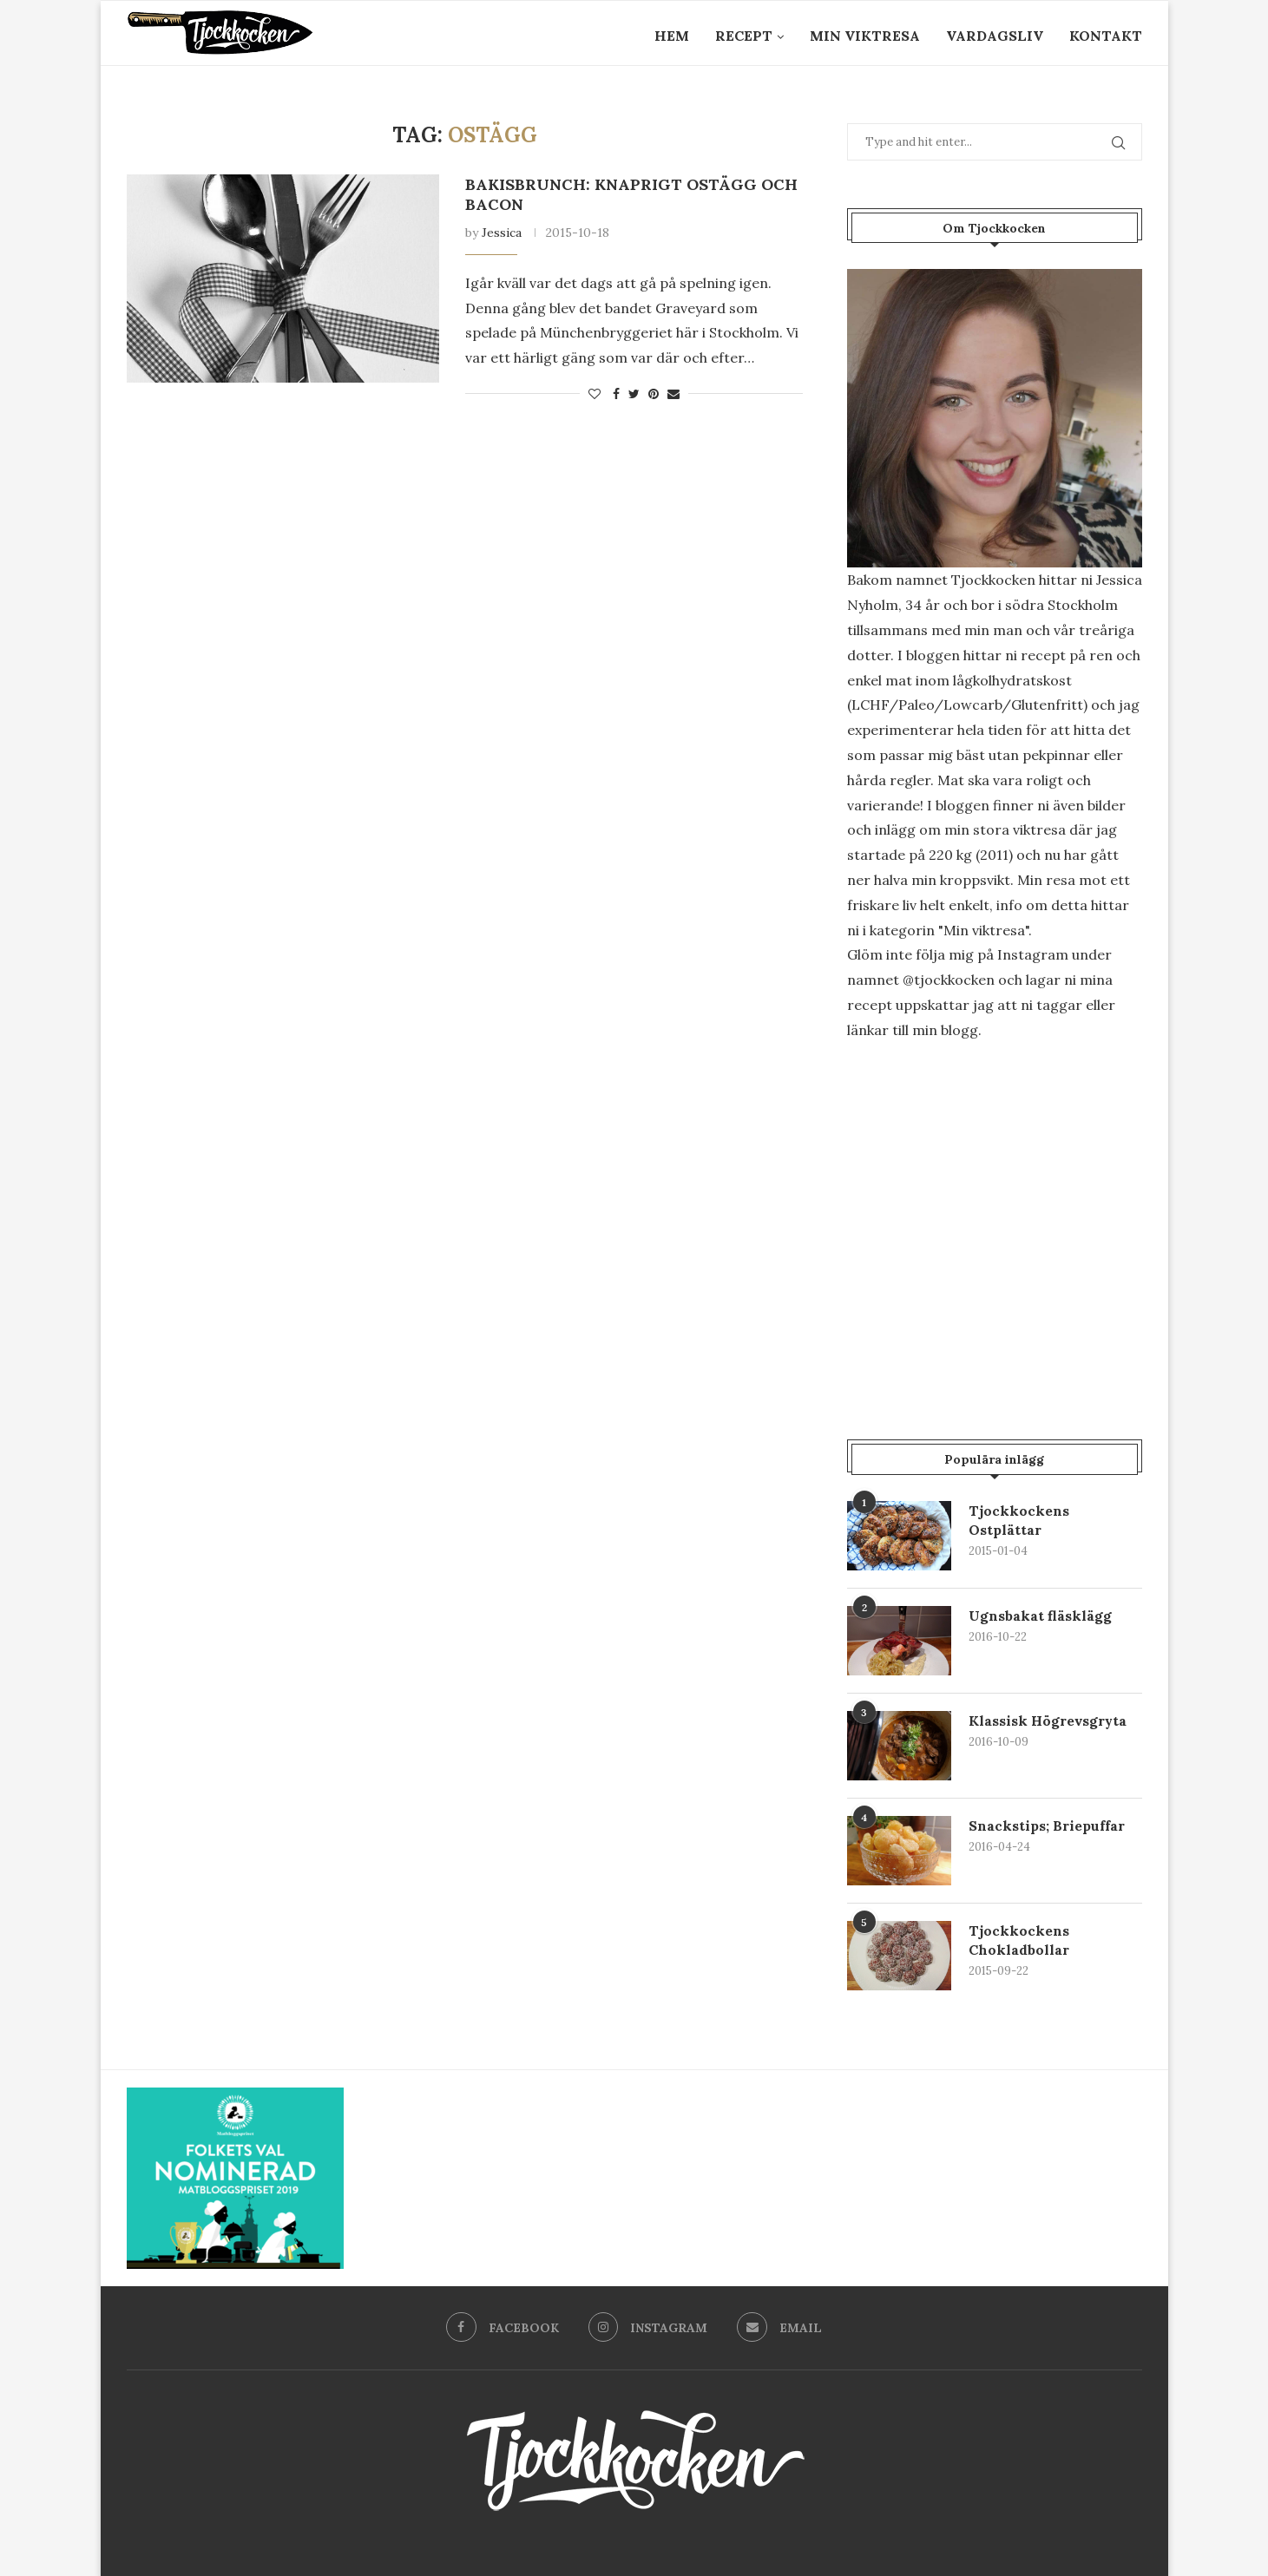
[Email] (781, 2327)
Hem (671, 35)
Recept (743, 35)
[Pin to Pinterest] (653, 394)
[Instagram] (648, 2327)
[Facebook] (501, 2327)
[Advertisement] (994, 1203)
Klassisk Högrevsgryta (1049, 1720)
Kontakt (1105, 35)
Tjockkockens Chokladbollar (1019, 1940)
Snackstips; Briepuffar (1047, 1825)
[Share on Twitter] (634, 394)
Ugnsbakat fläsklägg (1040, 1615)
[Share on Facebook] (616, 394)
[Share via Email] (673, 394)
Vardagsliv (994, 35)
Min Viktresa (865, 35)
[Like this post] (594, 394)
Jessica (502, 232)
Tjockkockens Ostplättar (1019, 1520)
